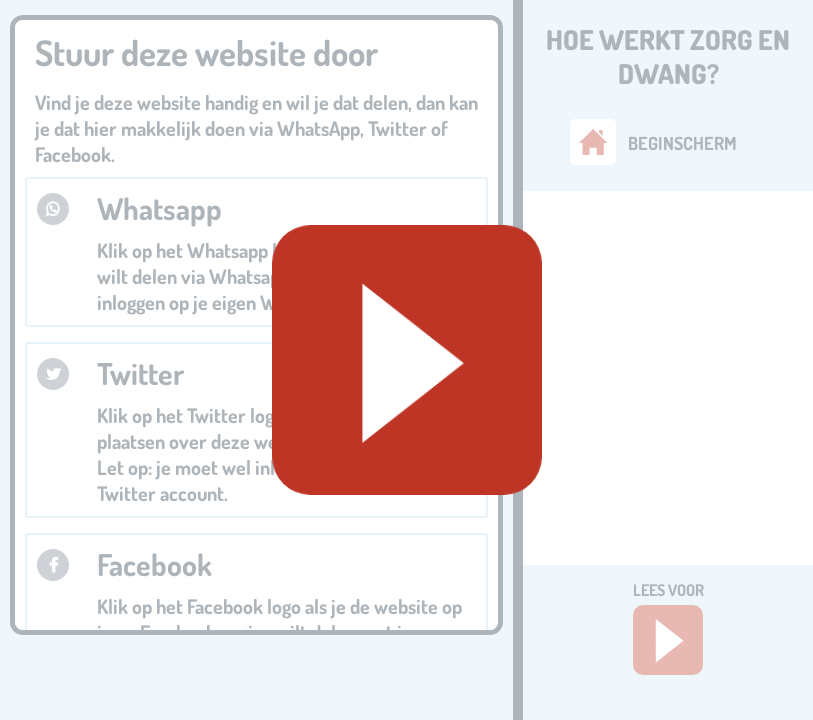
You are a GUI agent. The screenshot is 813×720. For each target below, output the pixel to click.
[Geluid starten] (407, 360)
